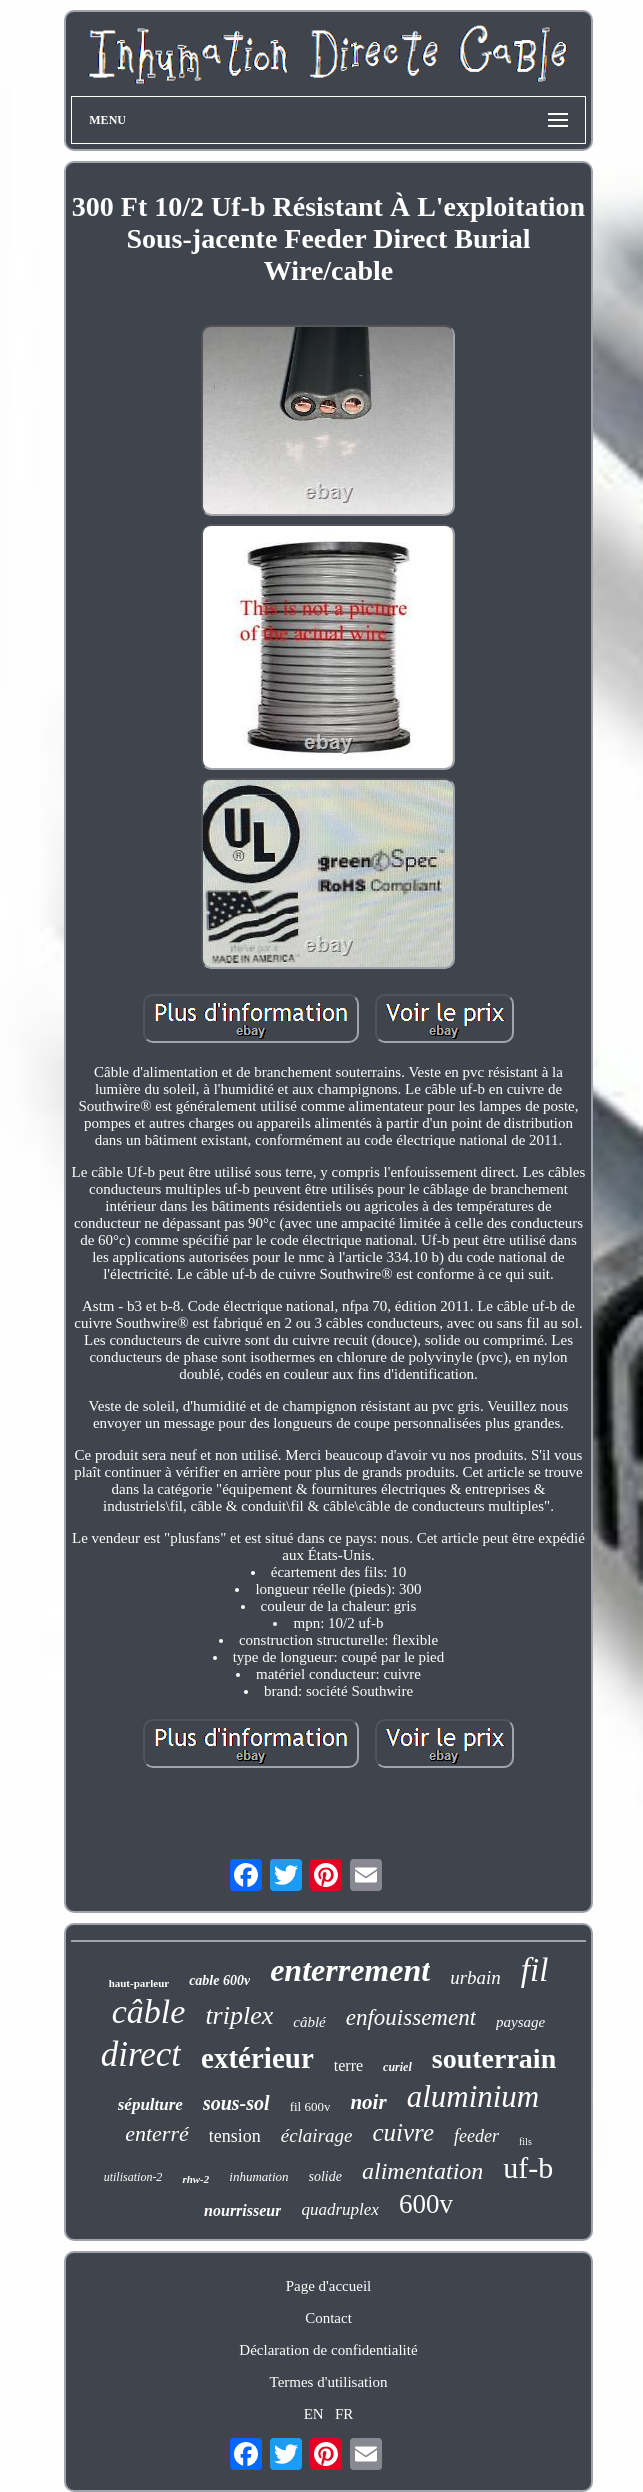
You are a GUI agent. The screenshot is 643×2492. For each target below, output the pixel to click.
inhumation (258, 2176)
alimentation (422, 2171)
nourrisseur (242, 2210)
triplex (239, 2015)
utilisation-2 (133, 2177)
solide (325, 2176)
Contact (328, 2318)
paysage (520, 2022)
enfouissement (411, 2017)
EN (314, 2414)
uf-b (528, 2167)
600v (426, 2204)
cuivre (403, 2132)
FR (344, 2414)
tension (235, 2136)
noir (368, 2102)
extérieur (257, 2058)
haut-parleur (139, 1983)
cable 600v (219, 1980)
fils (525, 2141)
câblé (309, 2022)
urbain (475, 1977)
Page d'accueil (329, 2286)
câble (149, 2011)
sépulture (150, 2104)
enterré (157, 2133)
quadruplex (339, 2209)
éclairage (317, 2135)
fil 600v (310, 2106)
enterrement (350, 1970)
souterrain (494, 2058)
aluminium (473, 2096)
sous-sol (236, 2103)
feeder (476, 2136)
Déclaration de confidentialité (328, 2350)
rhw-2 (195, 2179)
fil (535, 1970)
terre (348, 2065)
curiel (397, 2067)
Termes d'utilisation (329, 2382)
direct (141, 2054)
